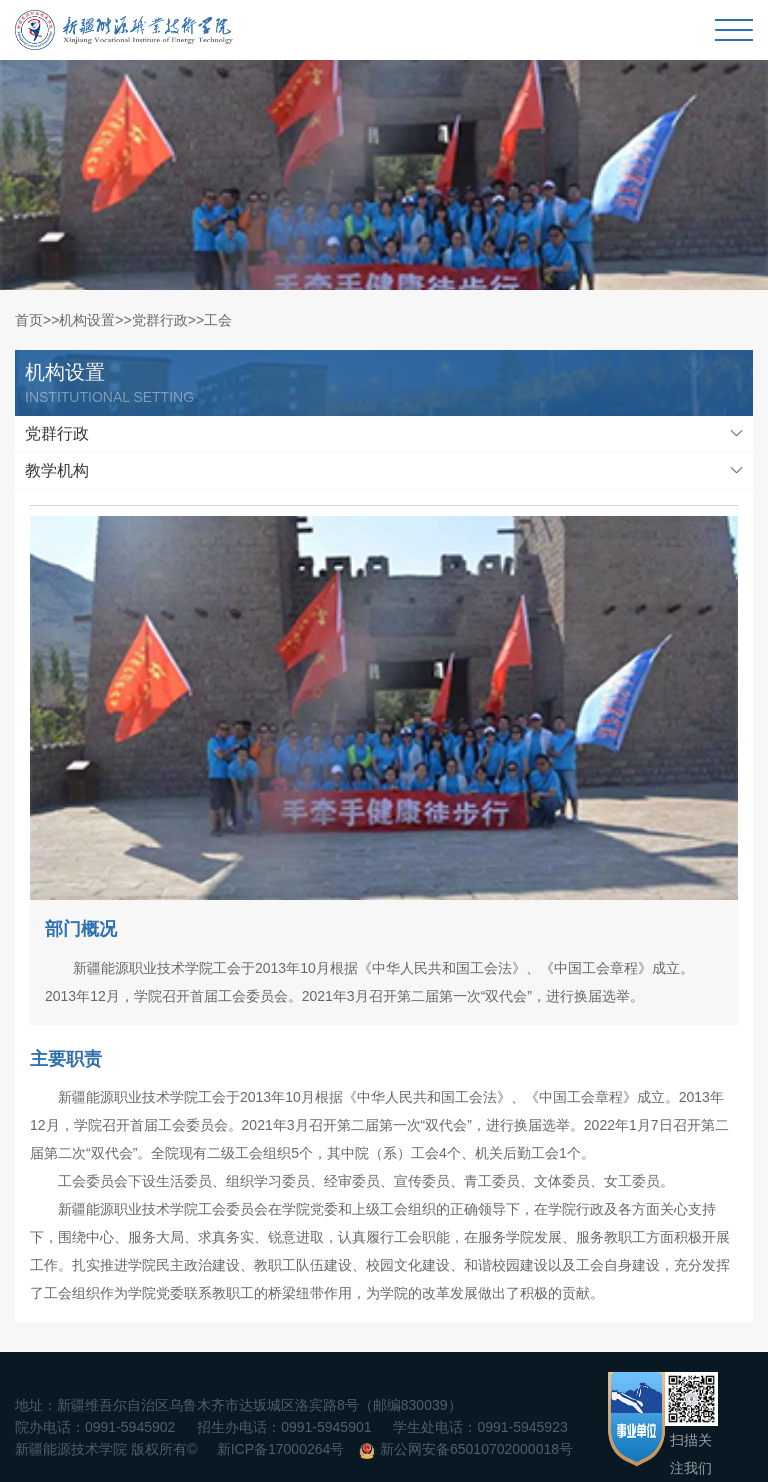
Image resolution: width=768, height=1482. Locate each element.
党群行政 (160, 320)
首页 (29, 320)
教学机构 (57, 470)
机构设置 (87, 320)
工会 (218, 320)
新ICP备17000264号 (281, 1449)
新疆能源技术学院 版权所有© (106, 1449)
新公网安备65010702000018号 (476, 1449)
